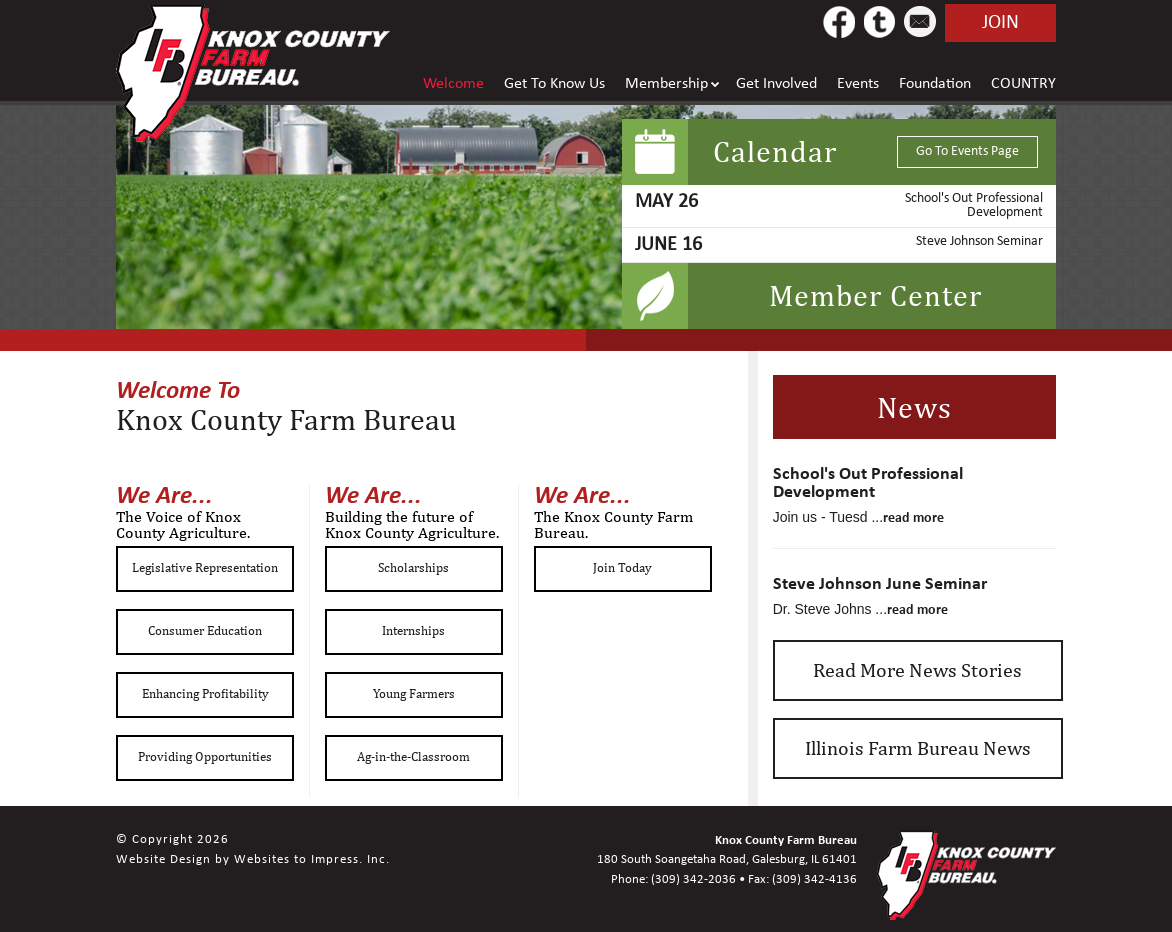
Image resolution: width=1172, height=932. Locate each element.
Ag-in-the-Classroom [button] (413, 756)
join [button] (1000, 23)
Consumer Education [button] (205, 630)
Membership (666, 84)
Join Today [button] (622, 567)
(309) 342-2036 (693, 879)
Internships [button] (413, 630)
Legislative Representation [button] (205, 567)
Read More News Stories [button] (917, 669)
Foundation (935, 84)
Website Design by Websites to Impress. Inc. (253, 859)
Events (858, 84)
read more (913, 517)
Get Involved (776, 84)
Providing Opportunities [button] (205, 756)
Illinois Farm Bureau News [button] (918, 747)
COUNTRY (1023, 84)
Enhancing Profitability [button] (205, 693)
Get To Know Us (554, 84)
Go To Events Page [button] (967, 151)
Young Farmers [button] (414, 693)
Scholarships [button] (413, 567)
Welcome (453, 84)
